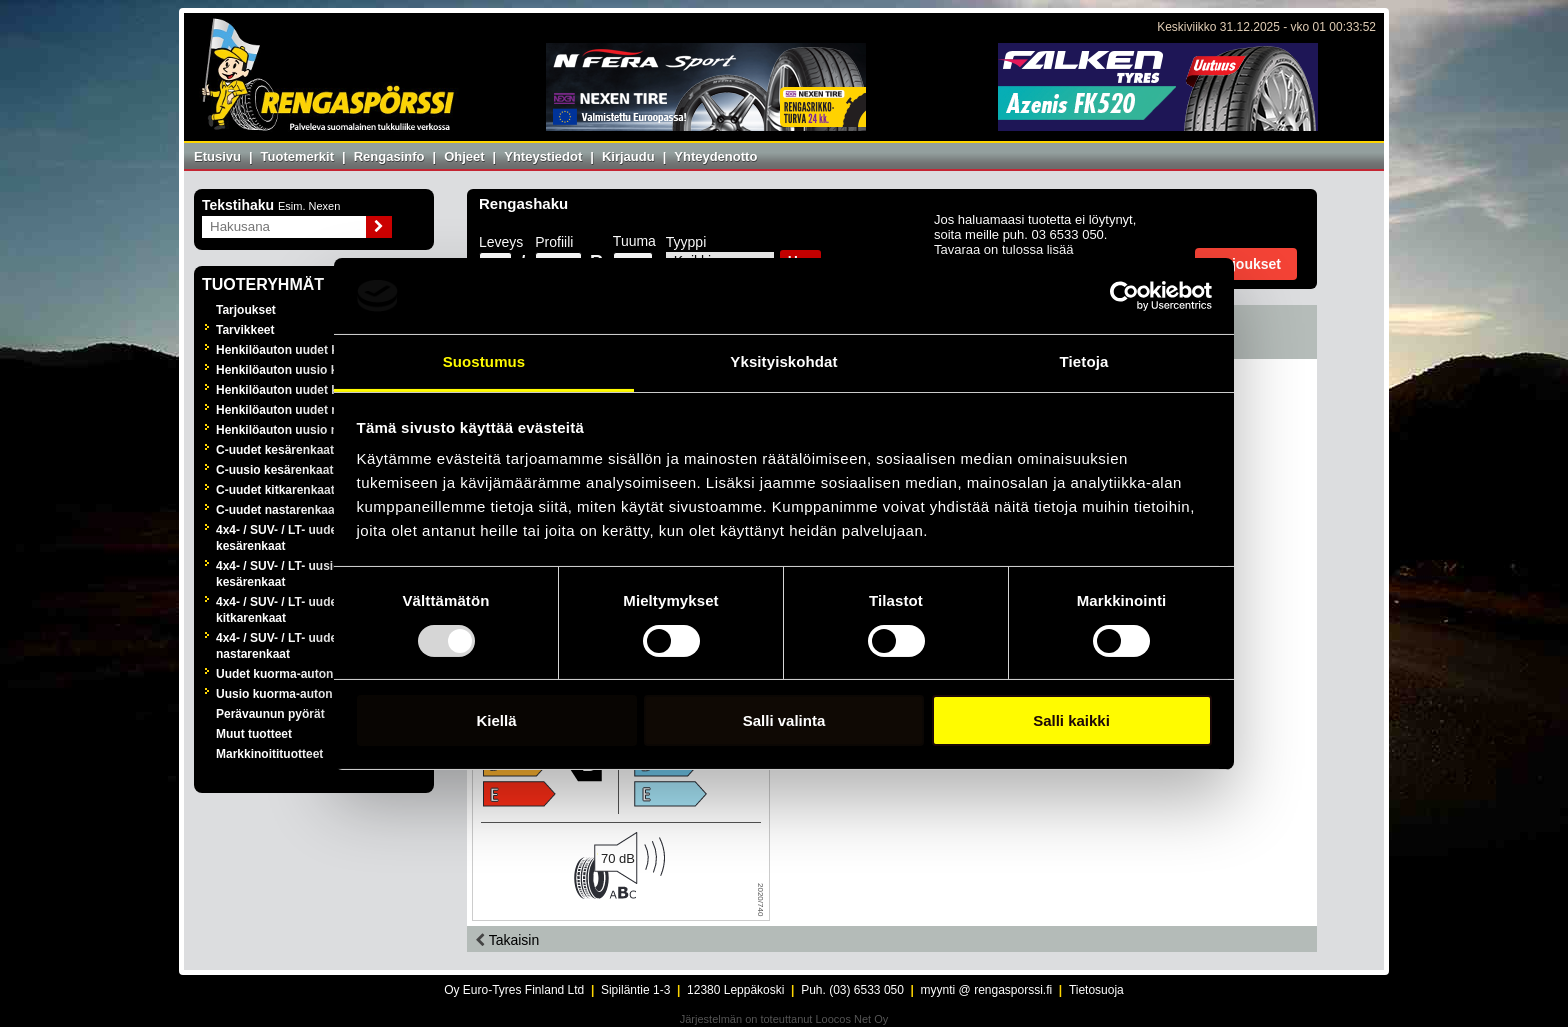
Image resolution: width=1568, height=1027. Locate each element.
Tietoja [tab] (1084, 361)
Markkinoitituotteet (269, 754)
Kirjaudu (628, 156)
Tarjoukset (246, 310)
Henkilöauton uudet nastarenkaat (310, 410)
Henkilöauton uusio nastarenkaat (310, 430)
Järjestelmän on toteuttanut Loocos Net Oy (784, 1019)
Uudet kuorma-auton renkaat (297, 674)
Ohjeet (464, 156)
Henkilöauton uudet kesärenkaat (308, 350)
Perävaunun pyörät (270, 714)
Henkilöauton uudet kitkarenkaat (308, 390)
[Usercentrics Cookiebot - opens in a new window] (1124, 296)
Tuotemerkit (297, 156)
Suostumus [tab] (484, 361)
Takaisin (507, 940)
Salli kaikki (1071, 720)
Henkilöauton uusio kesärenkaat (308, 370)
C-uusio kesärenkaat (274, 470)
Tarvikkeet (245, 330)
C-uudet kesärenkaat (275, 450)
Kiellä (496, 720)
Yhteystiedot (543, 156)
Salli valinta (784, 720)
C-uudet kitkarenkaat (275, 490)
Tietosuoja (1096, 990)
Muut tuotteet (254, 734)
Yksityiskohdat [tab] (783, 361)
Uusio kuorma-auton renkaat (297, 694)
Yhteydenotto (715, 156)
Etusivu (217, 156)
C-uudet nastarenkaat (277, 510)
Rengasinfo (389, 156)
